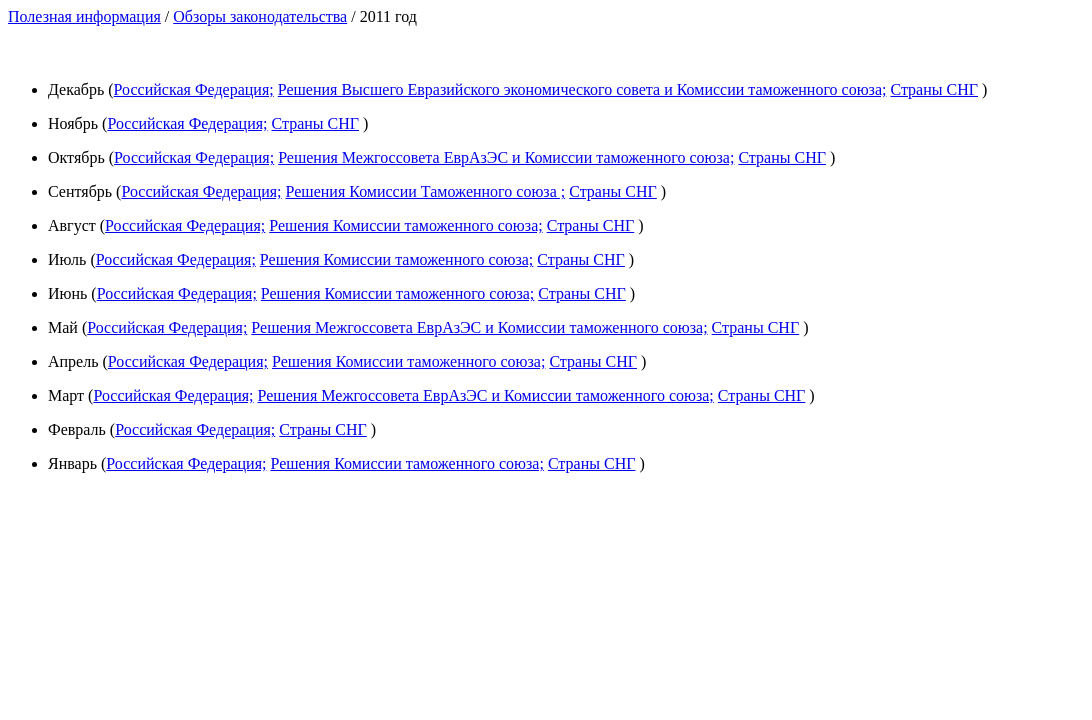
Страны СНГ (934, 89)
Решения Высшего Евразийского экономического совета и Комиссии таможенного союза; (582, 89)
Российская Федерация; (194, 89)
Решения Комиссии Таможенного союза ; (426, 191)
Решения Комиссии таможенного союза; (405, 225)
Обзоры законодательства (260, 16)
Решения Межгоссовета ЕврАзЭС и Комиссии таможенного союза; (506, 157)
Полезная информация (84, 16)
